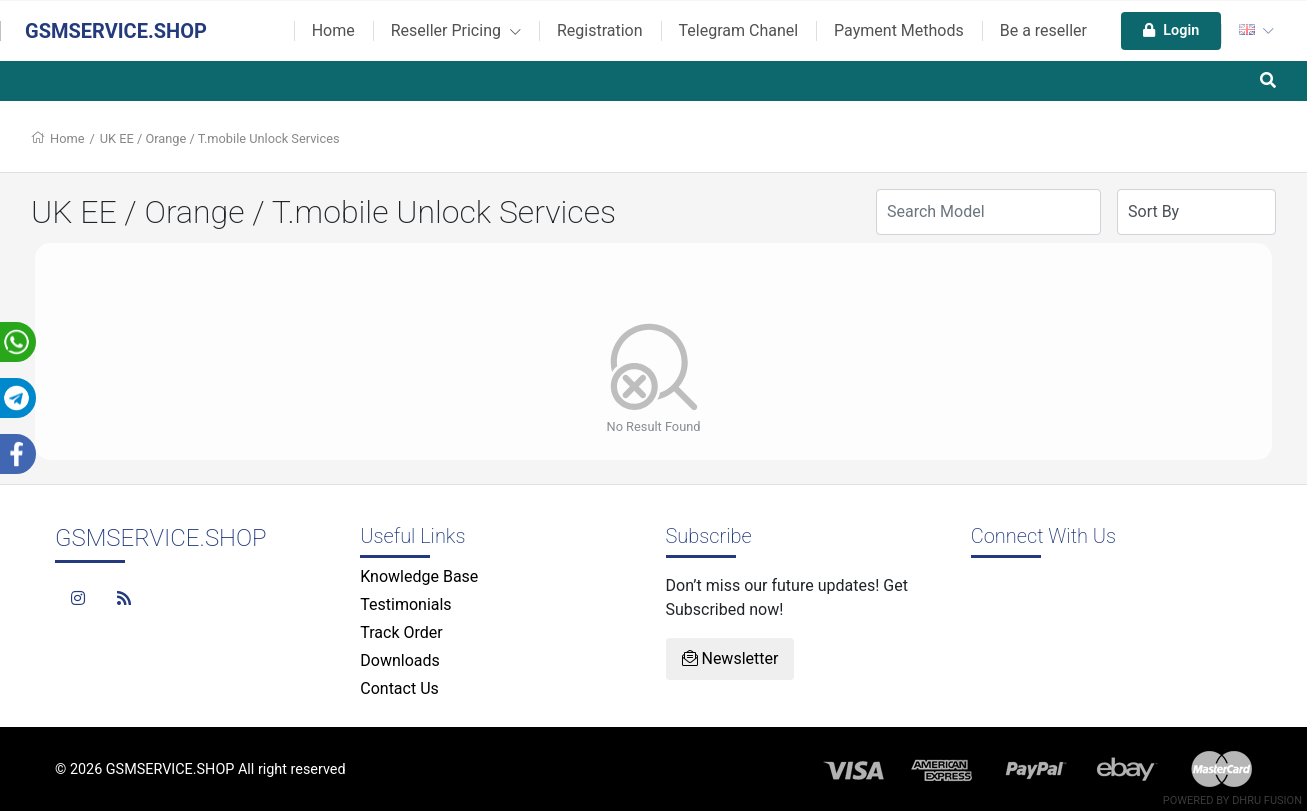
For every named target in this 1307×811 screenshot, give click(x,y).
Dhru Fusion (1267, 800)
